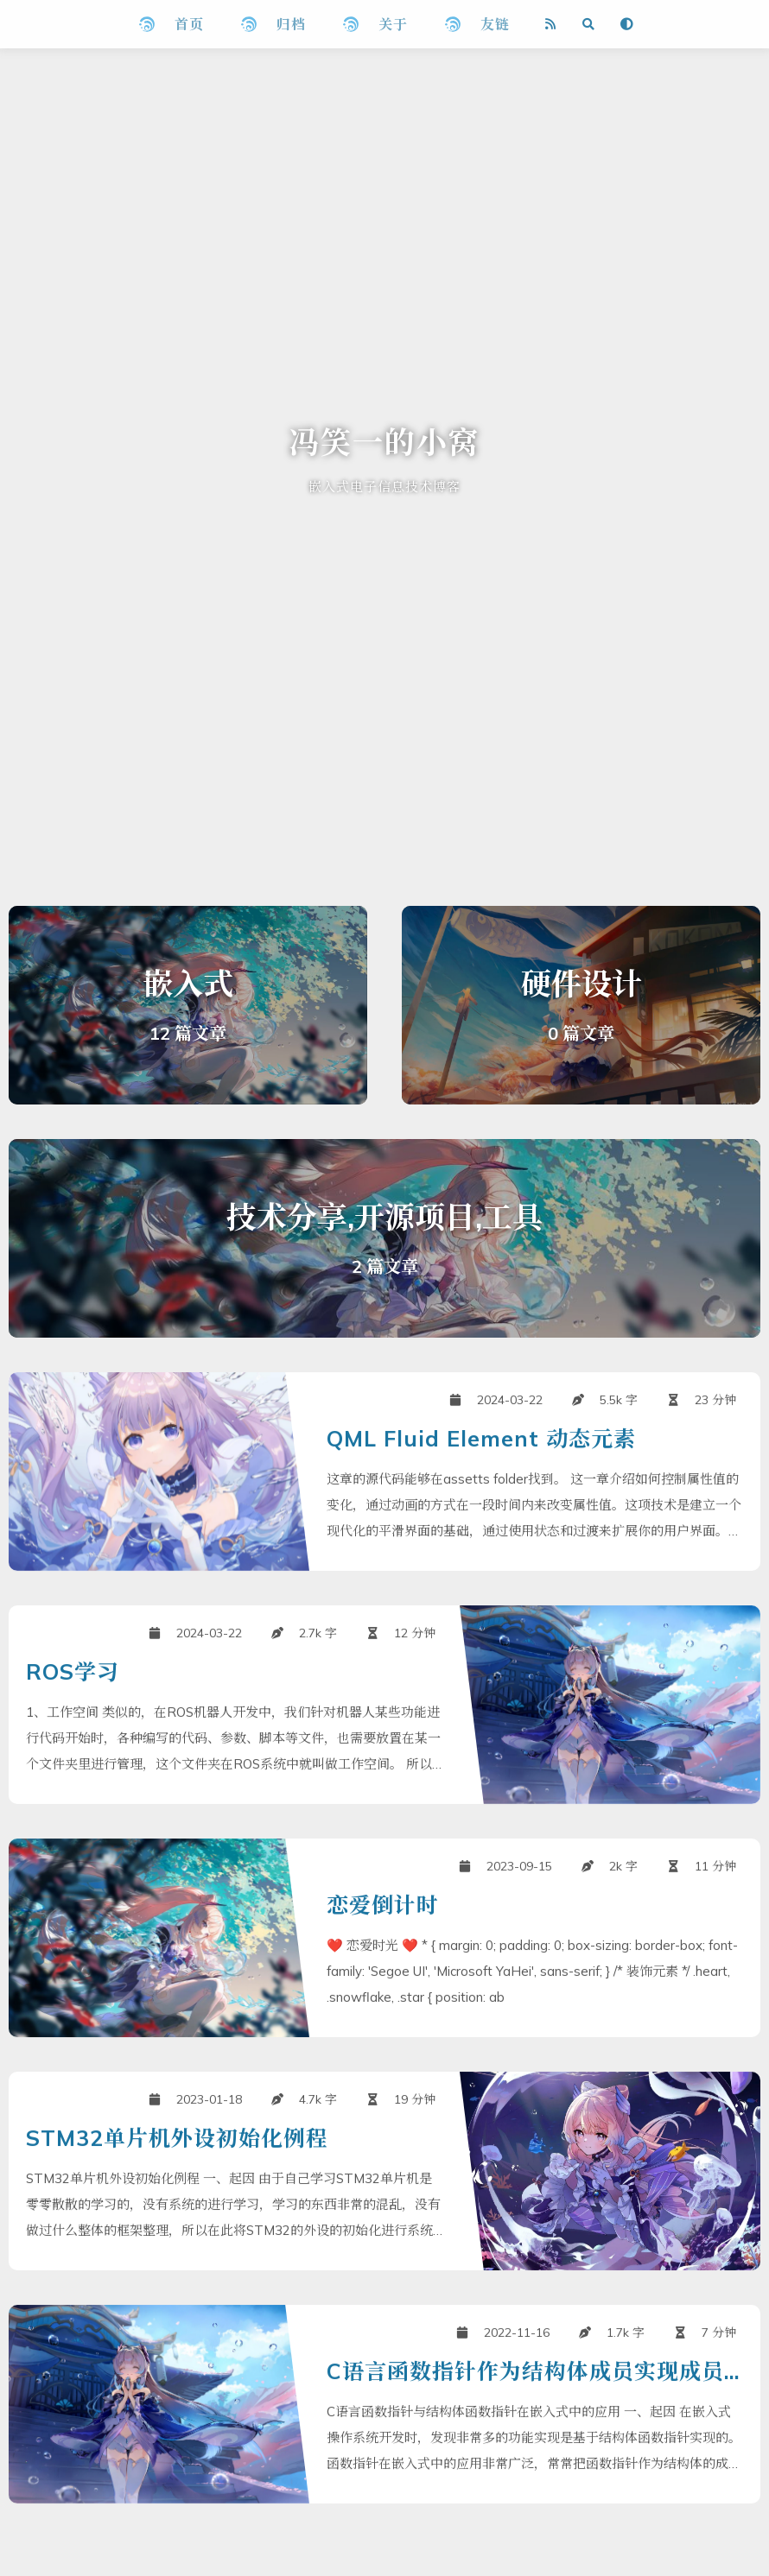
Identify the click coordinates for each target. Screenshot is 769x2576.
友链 (495, 24)
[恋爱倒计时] (384, 2005)
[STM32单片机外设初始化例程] (384, 2238)
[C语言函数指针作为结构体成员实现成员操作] (384, 2471)
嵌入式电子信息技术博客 (384, 486)
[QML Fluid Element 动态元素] (384, 1539)
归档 (291, 24)
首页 (189, 24)
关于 (393, 24)
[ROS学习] (384, 1772)
